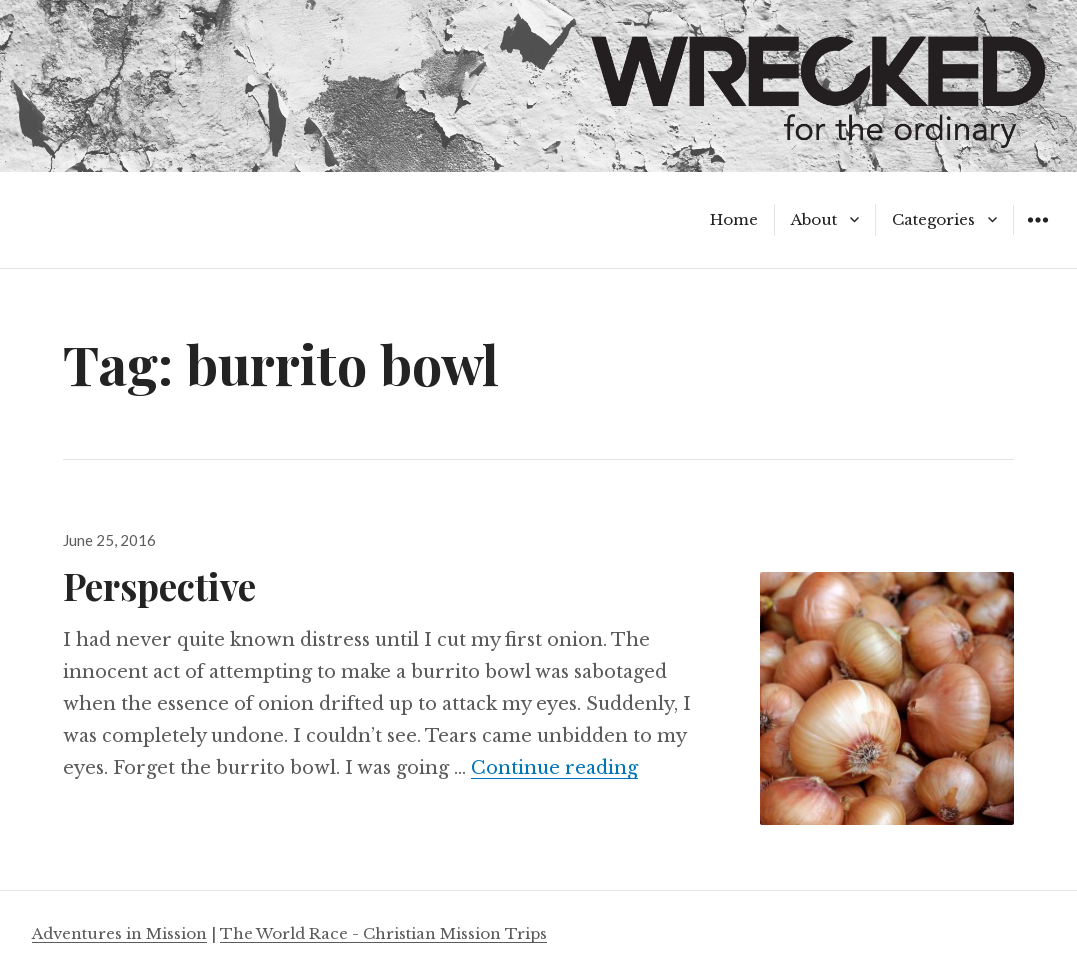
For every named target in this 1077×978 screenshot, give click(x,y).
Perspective (159, 585)
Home (734, 219)
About (814, 219)
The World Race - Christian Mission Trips (383, 933)
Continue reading (554, 768)
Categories (933, 219)
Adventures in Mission (119, 933)
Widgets (1037, 234)
